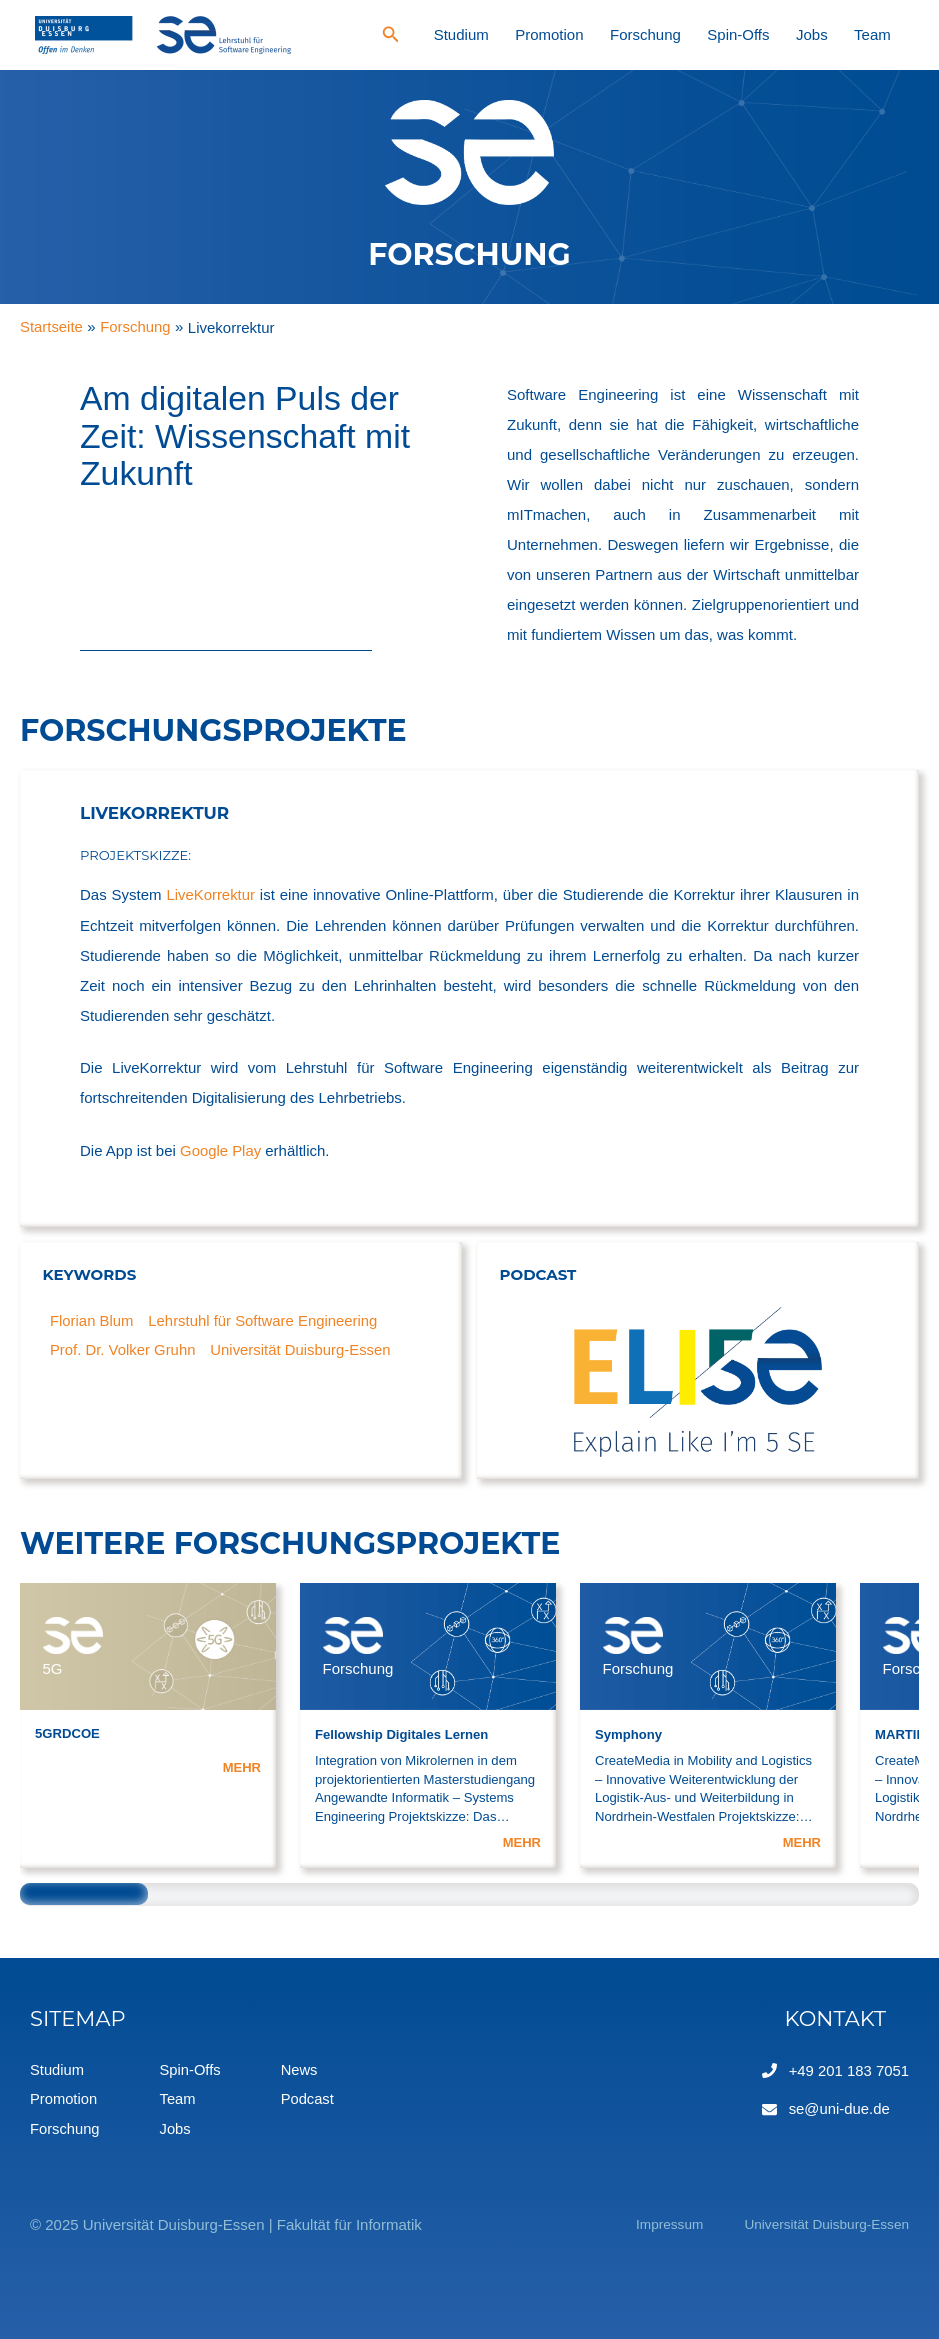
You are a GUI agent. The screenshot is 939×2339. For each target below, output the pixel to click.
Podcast (310, 2098)
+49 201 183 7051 (848, 2068)
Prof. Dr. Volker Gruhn (123, 1349)
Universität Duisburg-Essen (303, 1349)
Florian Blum (92, 1319)
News (302, 2068)
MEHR (241, 1766)
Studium (565, 34)
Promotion (634, 34)
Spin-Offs (786, 34)
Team (882, 34)
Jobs (840, 34)
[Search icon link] (505, 37)
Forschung (711, 34)
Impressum (645, 2223)
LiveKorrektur (210, 894)
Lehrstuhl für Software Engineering (264, 1319)
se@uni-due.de (839, 2106)
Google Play (221, 1149)
